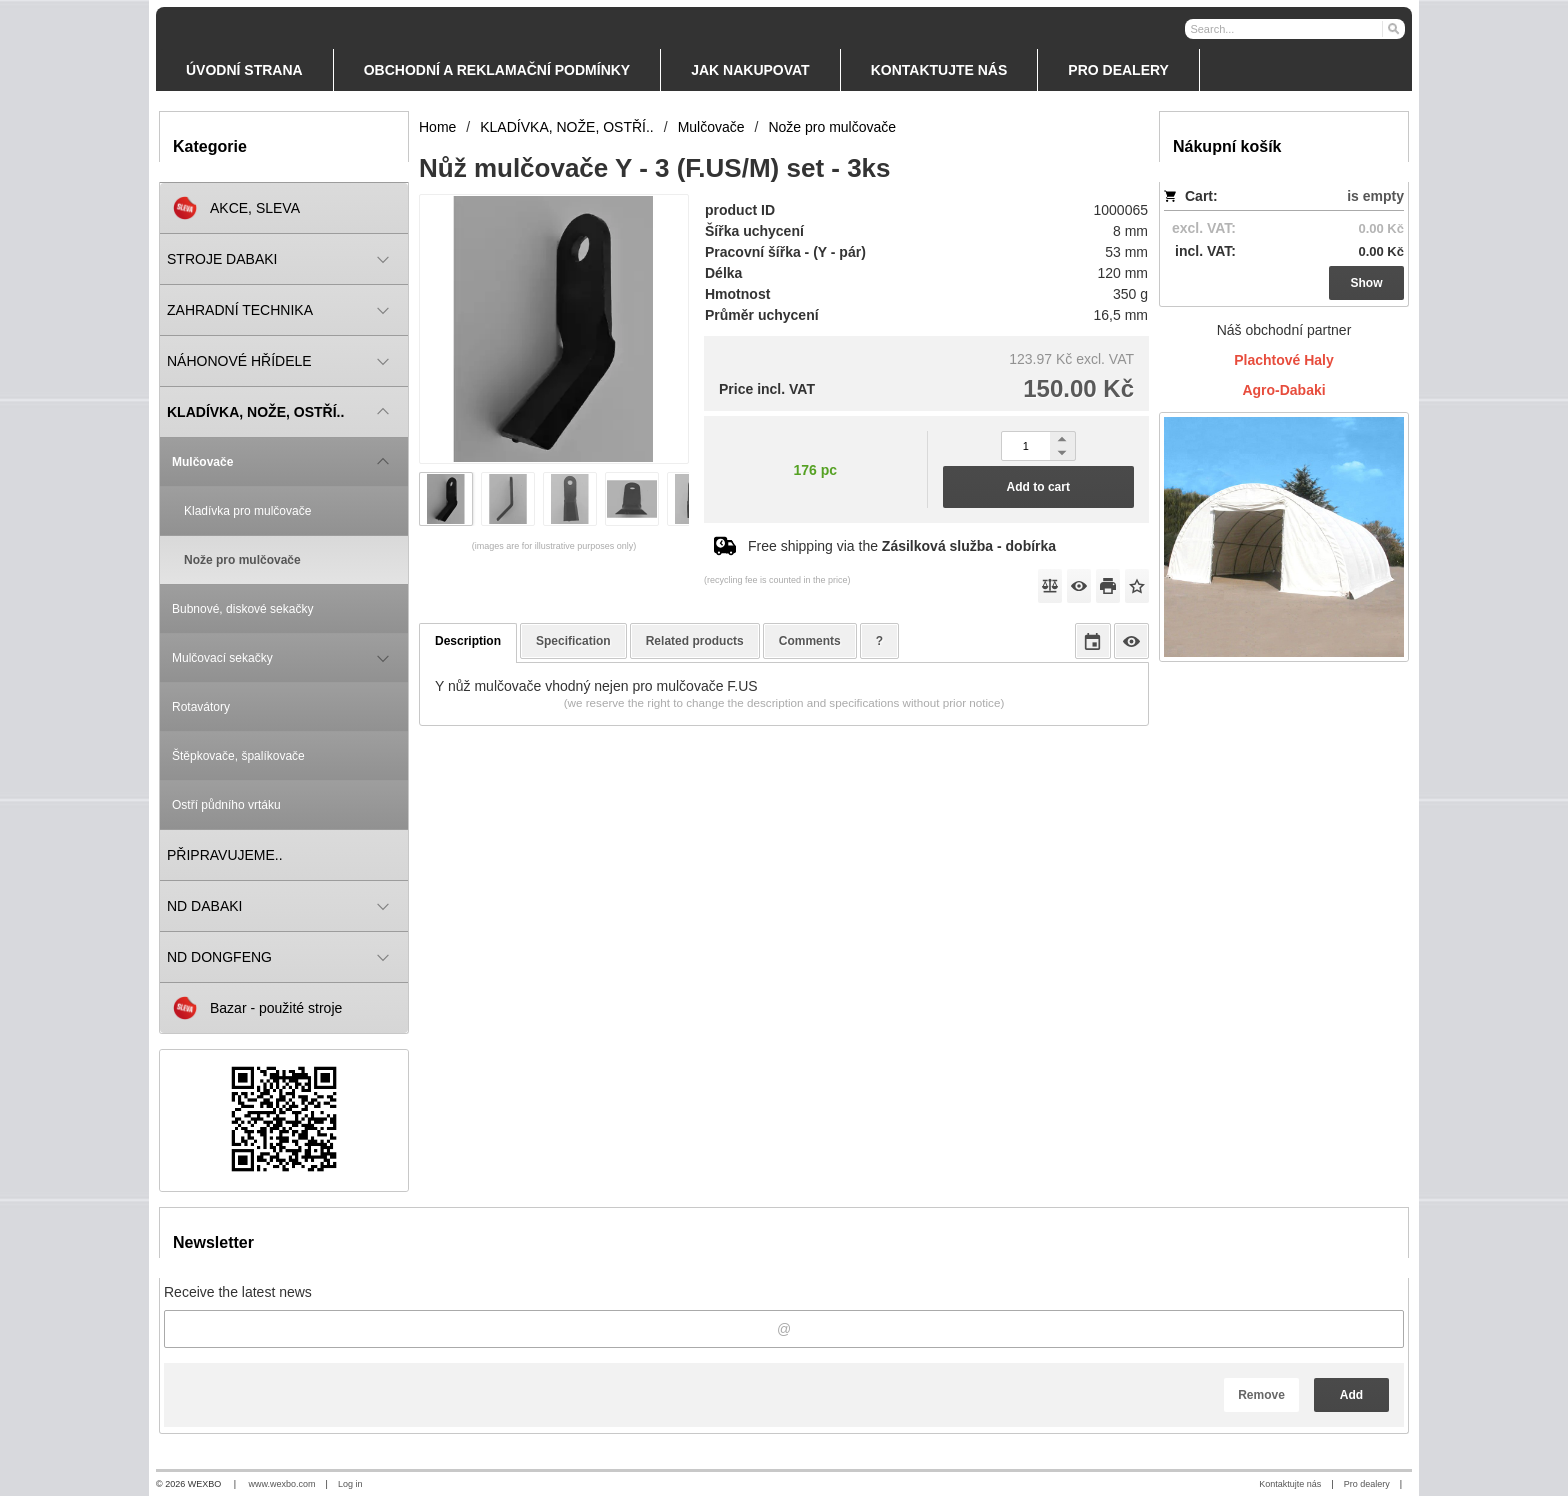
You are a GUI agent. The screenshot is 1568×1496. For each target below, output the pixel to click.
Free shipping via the (902, 546)
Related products (695, 641)
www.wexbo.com (282, 1484)
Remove (1261, 1395)
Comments (810, 641)
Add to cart (1038, 487)
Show (1367, 283)
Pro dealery (1367, 1484)
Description (468, 641)
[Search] (1392, 28)
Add (1351, 1395)
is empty (1375, 196)
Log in (350, 1484)
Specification (573, 641)
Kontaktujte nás (1290, 1484)
